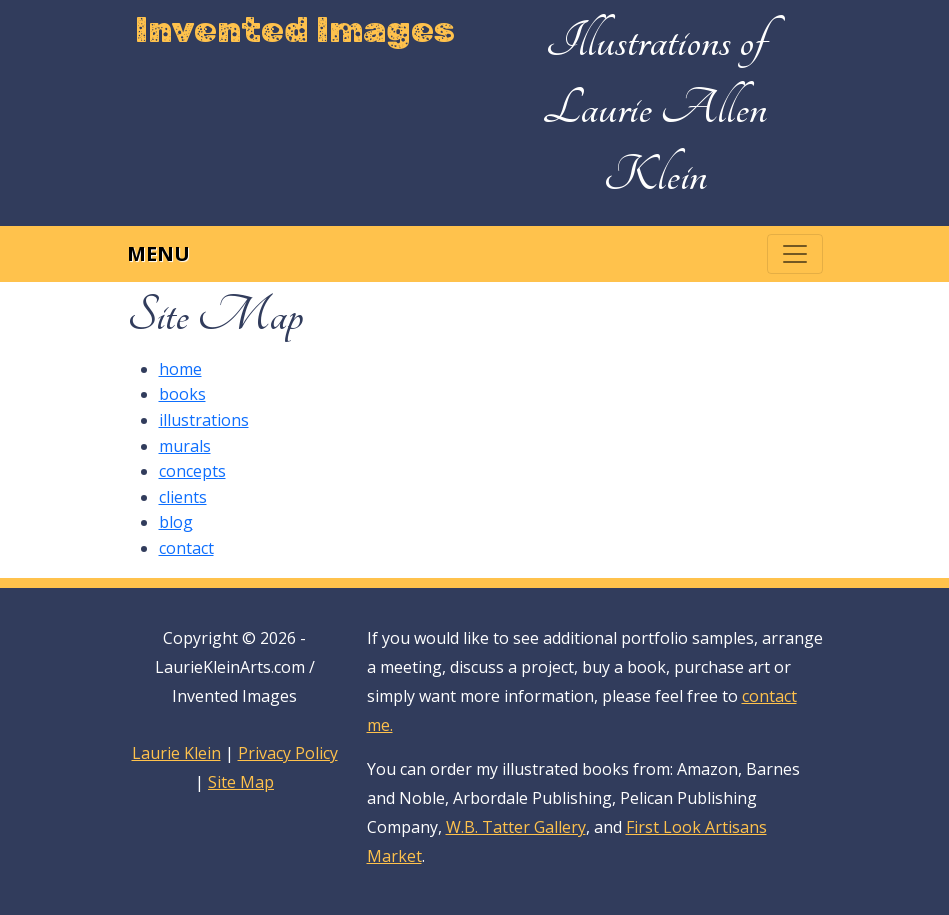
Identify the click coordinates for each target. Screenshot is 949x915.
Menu (158, 253)
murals (185, 446)
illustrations (204, 420)
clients (183, 497)
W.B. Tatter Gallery (516, 827)
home (180, 369)
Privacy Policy (288, 753)
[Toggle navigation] (795, 254)
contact (186, 548)
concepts (192, 471)
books (182, 394)
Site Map (241, 782)
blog (176, 522)
